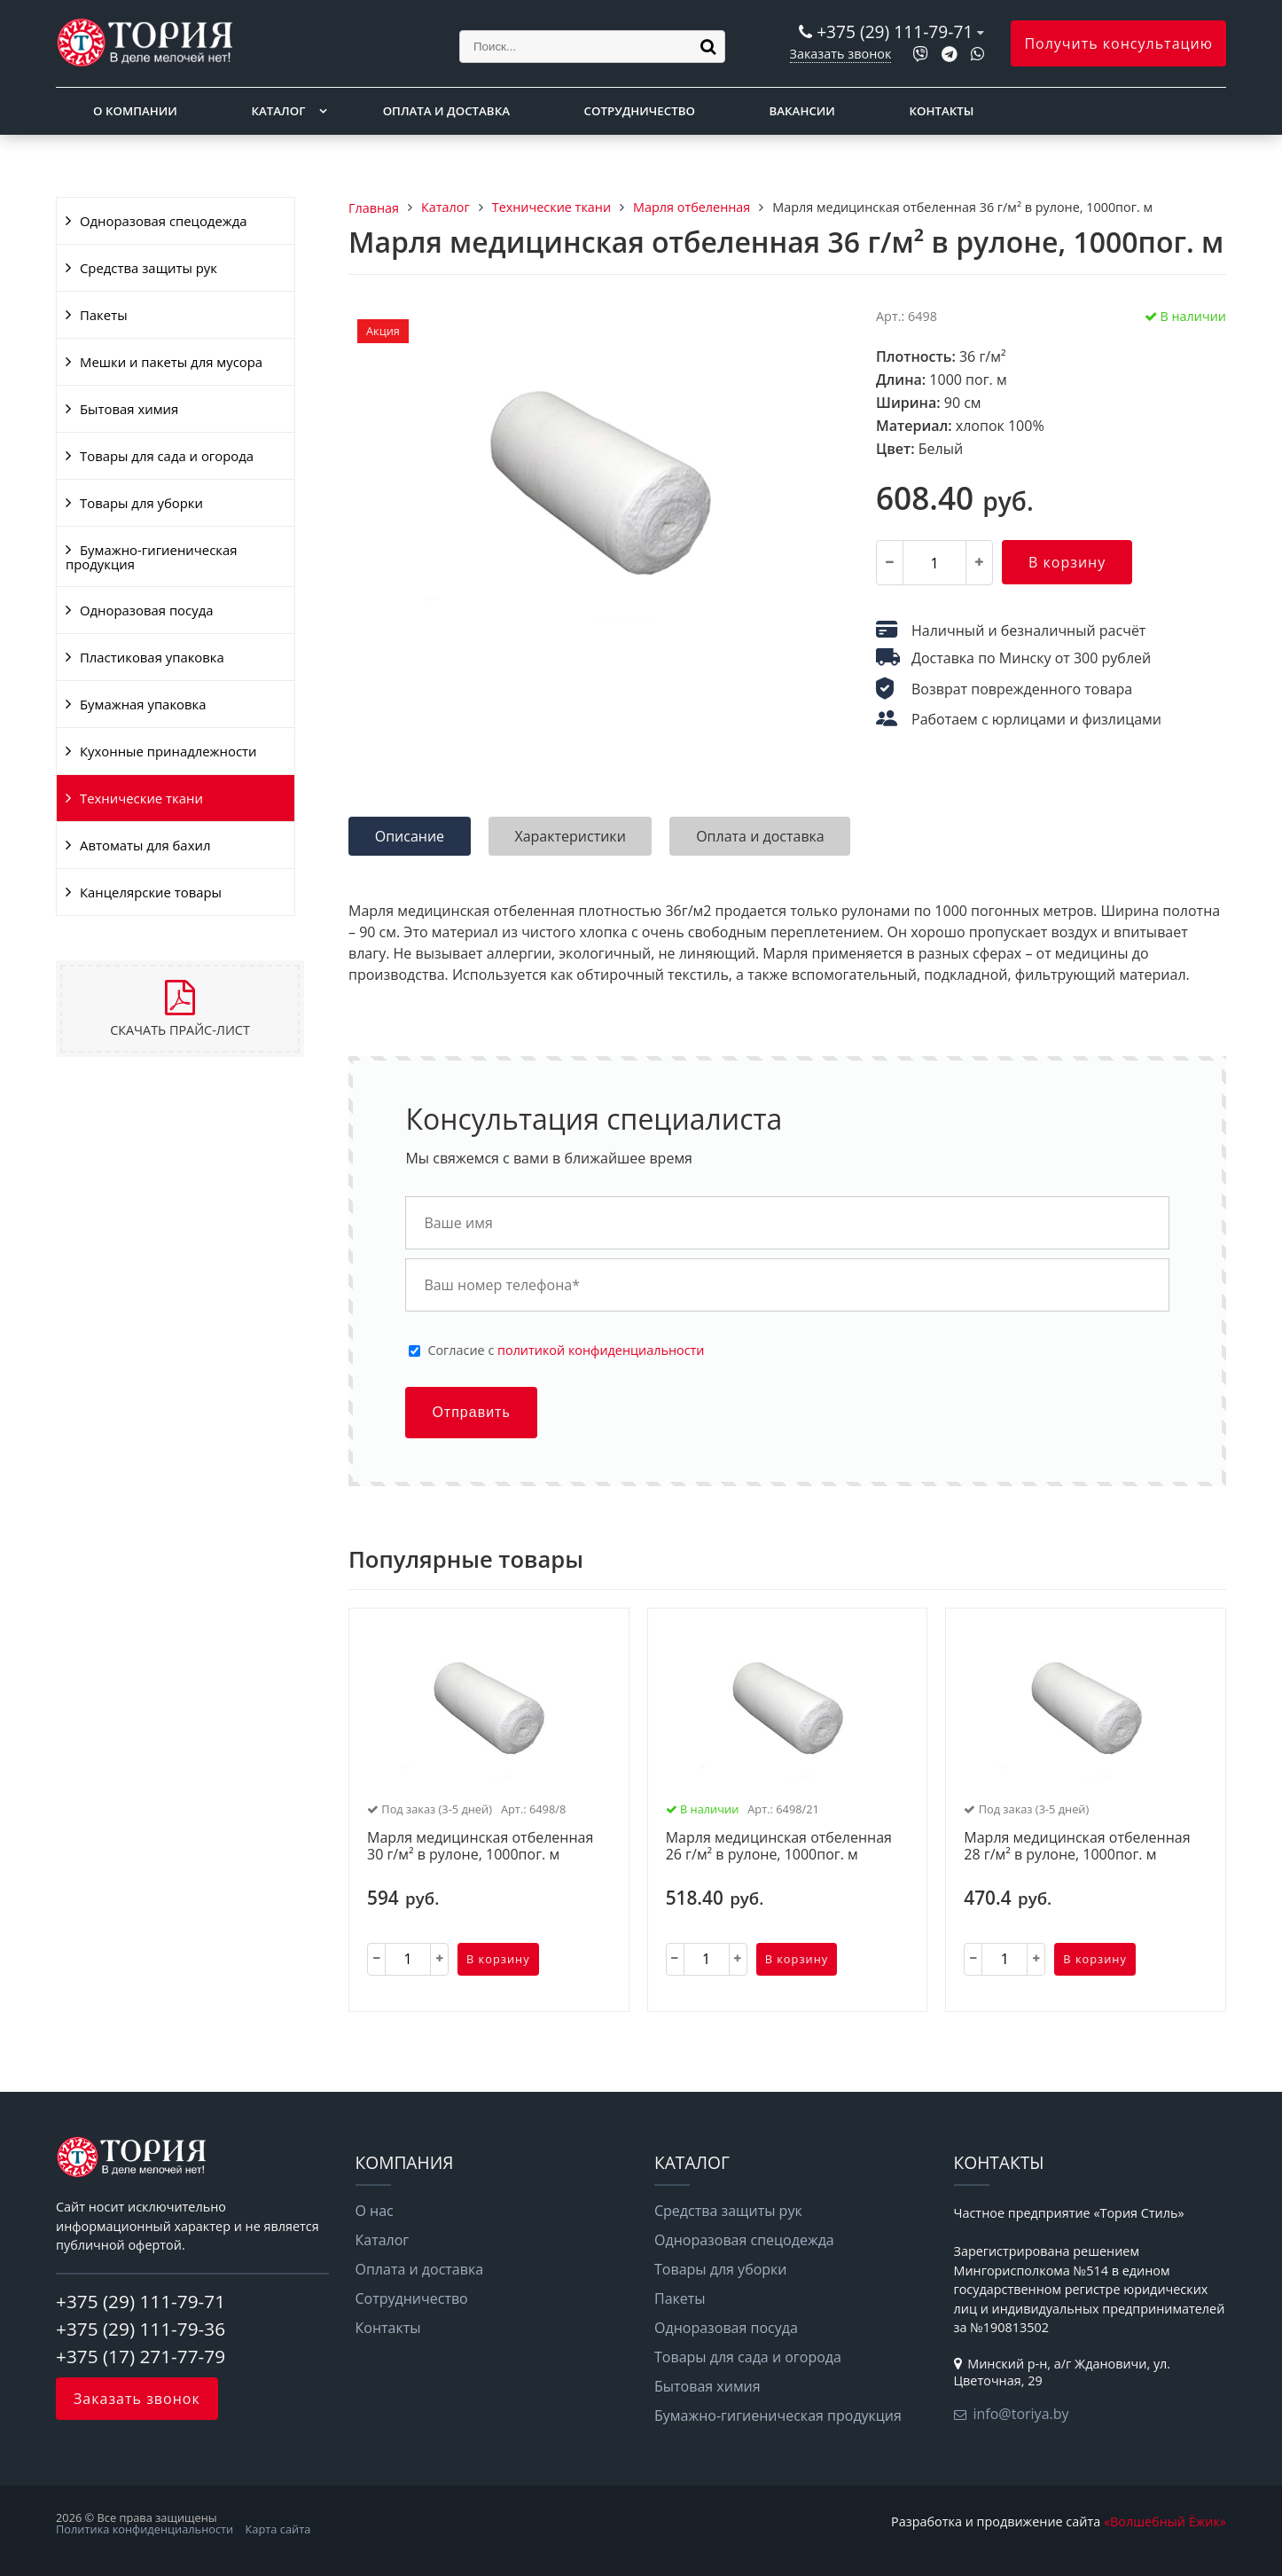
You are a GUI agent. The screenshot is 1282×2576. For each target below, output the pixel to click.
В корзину (1067, 562)
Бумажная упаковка (143, 704)
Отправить (471, 1412)
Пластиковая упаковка (152, 657)
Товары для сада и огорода (167, 456)
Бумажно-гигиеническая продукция (151, 557)
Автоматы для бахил (145, 845)
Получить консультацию (1118, 43)
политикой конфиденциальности (600, 1350)
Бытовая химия (129, 409)
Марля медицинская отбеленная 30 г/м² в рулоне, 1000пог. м (480, 1846)
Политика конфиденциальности (144, 2529)
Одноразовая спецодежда (163, 221)
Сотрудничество (639, 111)
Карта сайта (278, 2529)
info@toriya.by (1021, 2413)
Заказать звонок (841, 53)
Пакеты (104, 315)
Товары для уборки (141, 503)
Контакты (942, 111)
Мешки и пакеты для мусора (171, 362)
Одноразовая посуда (146, 610)
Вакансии (802, 111)
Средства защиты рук (148, 268)
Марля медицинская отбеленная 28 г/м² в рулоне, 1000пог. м (1077, 1846)
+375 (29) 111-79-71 (895, 31)
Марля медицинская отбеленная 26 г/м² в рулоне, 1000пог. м (779, 1846)
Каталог (278, 111)
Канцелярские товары (151, 892)
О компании (135, 111)
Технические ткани (141, 798)
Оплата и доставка (446, 111)
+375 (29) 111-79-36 (140, 2328)
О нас (375, 2211)
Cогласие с (565, 1350)
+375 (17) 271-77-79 (140, 2356)
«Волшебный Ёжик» (1165, 2521)
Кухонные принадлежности (168, 751)
